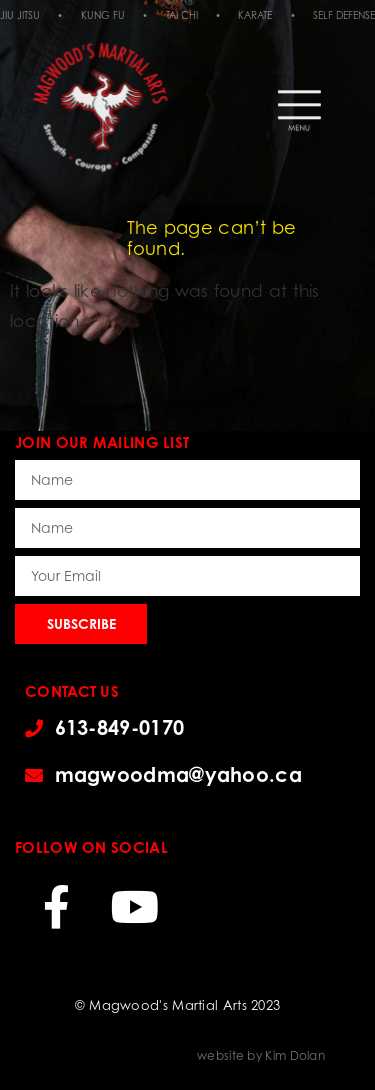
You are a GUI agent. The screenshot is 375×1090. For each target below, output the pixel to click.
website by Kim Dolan (261, 1055)
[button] (299, 101)
